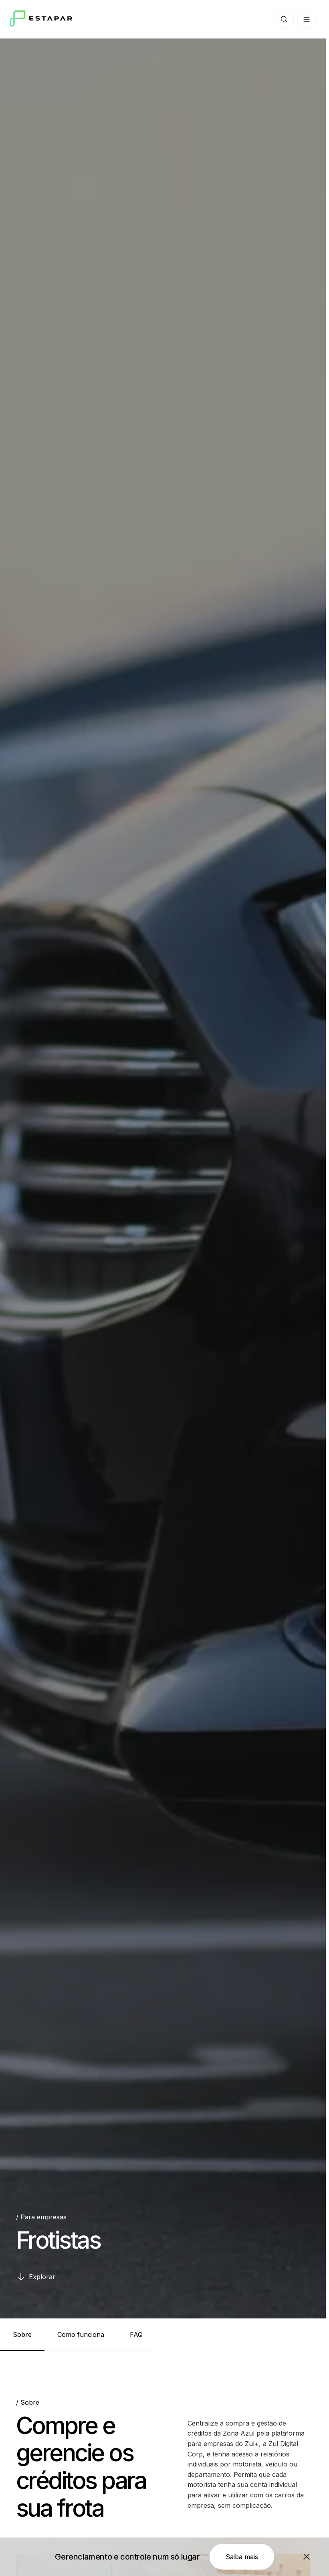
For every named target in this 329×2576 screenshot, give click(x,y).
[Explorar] (35, 2276)
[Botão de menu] (306, 19)
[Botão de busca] (284, 19)
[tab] (22, 2334)
